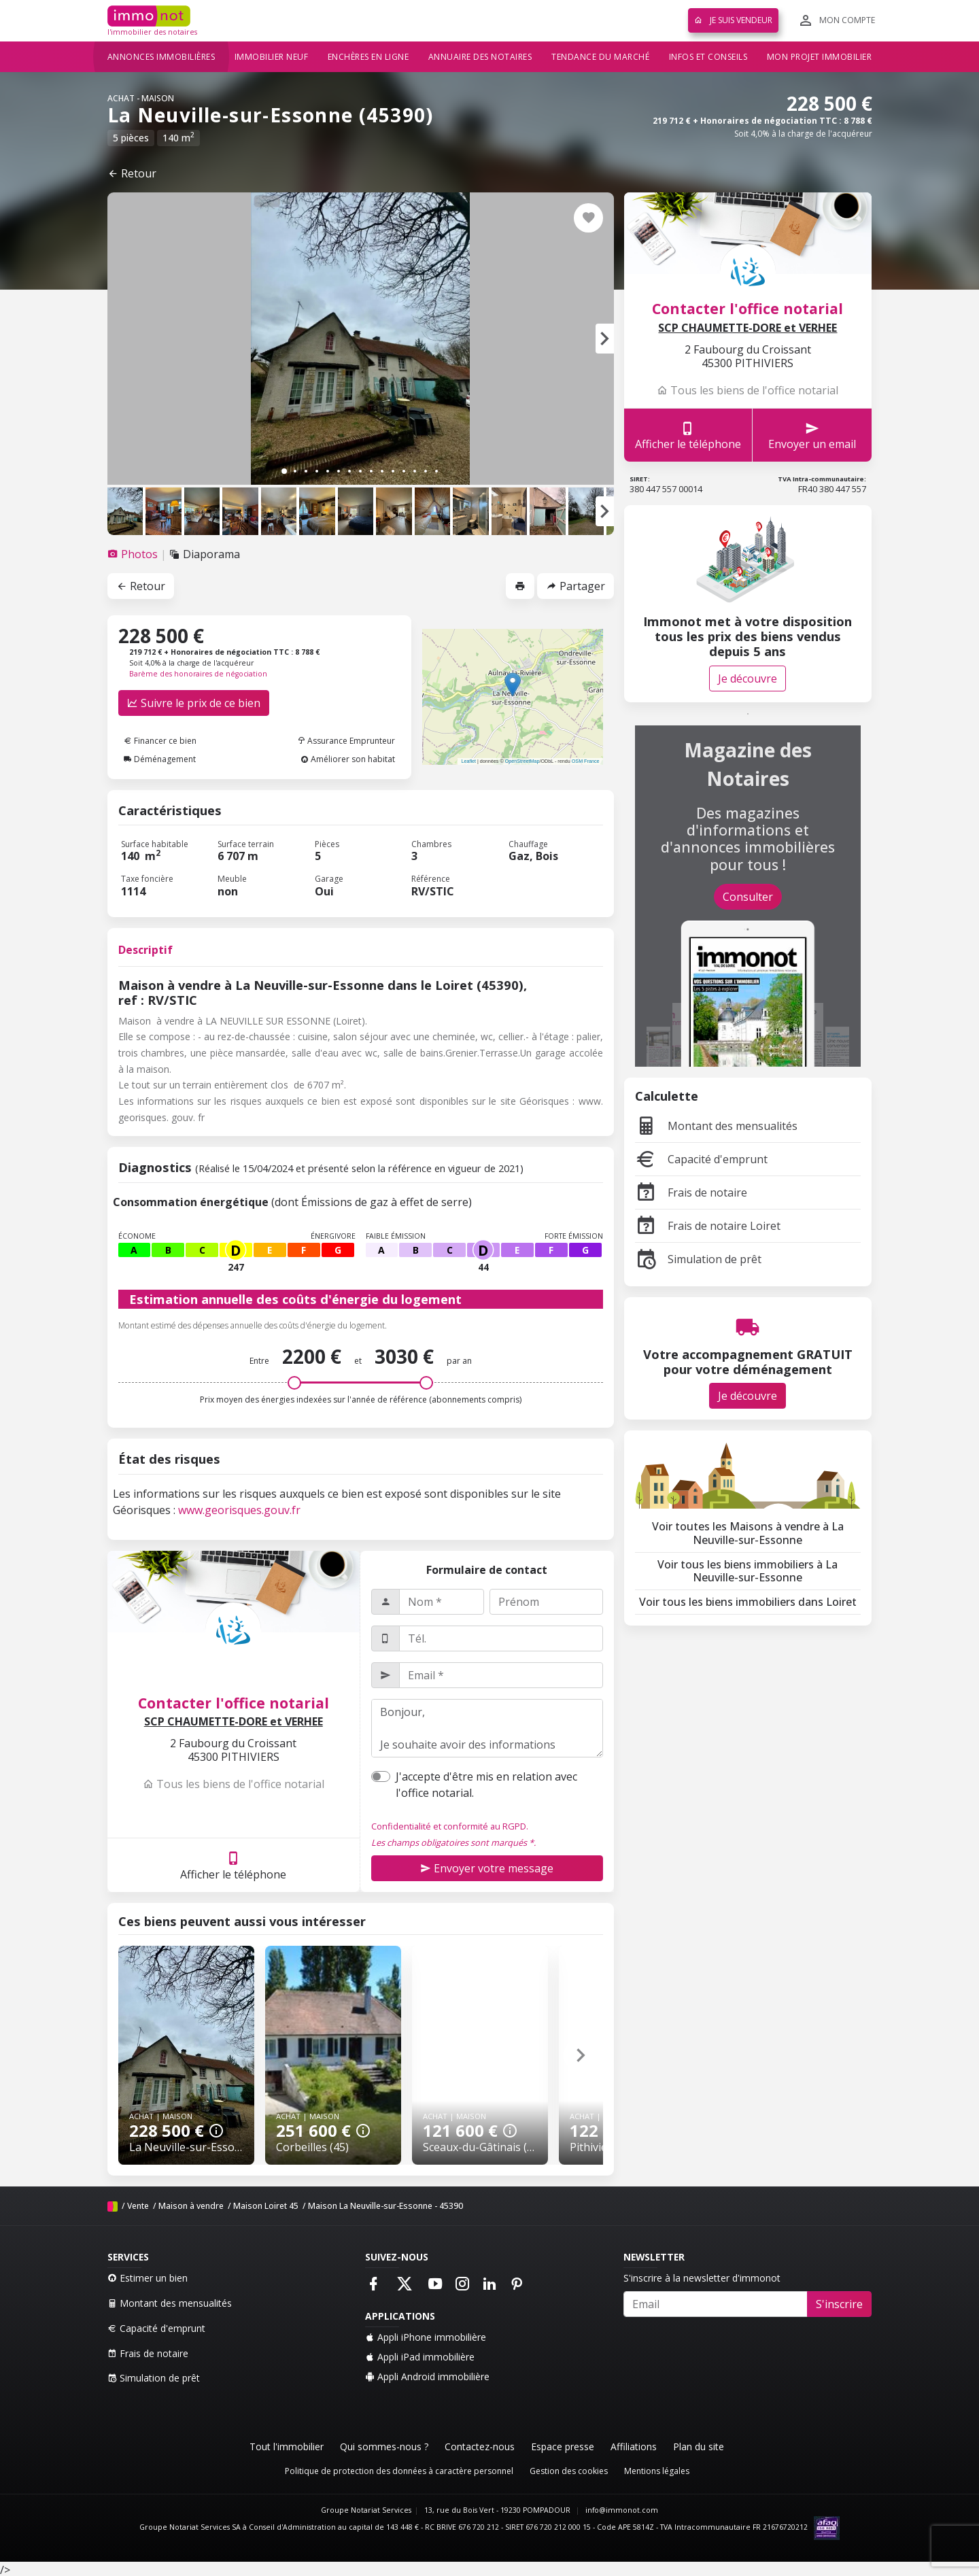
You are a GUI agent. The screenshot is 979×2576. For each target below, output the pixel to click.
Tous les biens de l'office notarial (233, 1783)
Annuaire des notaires (480, 57)
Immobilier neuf (272, 57)
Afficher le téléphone (233, 1865)
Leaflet (468, 761)
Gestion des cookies (569, 2471)
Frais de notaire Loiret (707, 1225)
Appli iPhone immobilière (425, 2337)
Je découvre (747, 678)
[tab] (133, 554)
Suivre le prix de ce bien (193, 702)
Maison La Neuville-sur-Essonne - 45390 (385, 2206)
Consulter (748, 896)
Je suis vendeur (733, 20)
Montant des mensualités (716, 1126)
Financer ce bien (160, 740)
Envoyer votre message (486, 1868)
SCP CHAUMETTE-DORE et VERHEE (233, 1721)
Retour (131, 173)
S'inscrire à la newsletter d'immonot (701, 2277)
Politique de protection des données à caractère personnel (399, 2471)
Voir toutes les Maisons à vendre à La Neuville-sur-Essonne (748, 1533)
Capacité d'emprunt (701, 1159)
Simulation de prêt (698, 1259)
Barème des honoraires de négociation (198, 674)
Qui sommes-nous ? (384, 2446)
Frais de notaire (691, 1192)
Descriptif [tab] (145, 949)
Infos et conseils (708, 57)
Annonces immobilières (161, 57)
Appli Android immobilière (427, 2376)
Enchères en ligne (368, 57)
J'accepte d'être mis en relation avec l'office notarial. (486, 1784)
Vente (138, 2206)
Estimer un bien (147, 2277)
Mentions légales (656, 2471)
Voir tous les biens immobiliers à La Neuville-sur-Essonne (747, 1571)
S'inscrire (839, 2304)
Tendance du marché (600, 57)
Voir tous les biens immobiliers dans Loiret (748, 1601)
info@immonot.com (621, 2510)
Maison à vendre (191, 2206)
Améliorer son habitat (347, 759)
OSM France (586, 761)
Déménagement (160, 759)
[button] (605, 339)
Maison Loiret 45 (265, 2206)
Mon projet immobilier (819, 57)
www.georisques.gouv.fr (239, 1509)
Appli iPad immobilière (420, 2356)
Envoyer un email (812, 435)
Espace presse (562, 2446)
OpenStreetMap (522, 761)
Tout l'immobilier (287, 2446)
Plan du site (698, 2446)
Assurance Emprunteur (346, 740)
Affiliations (634, 2446)
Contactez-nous (480, 2446)
